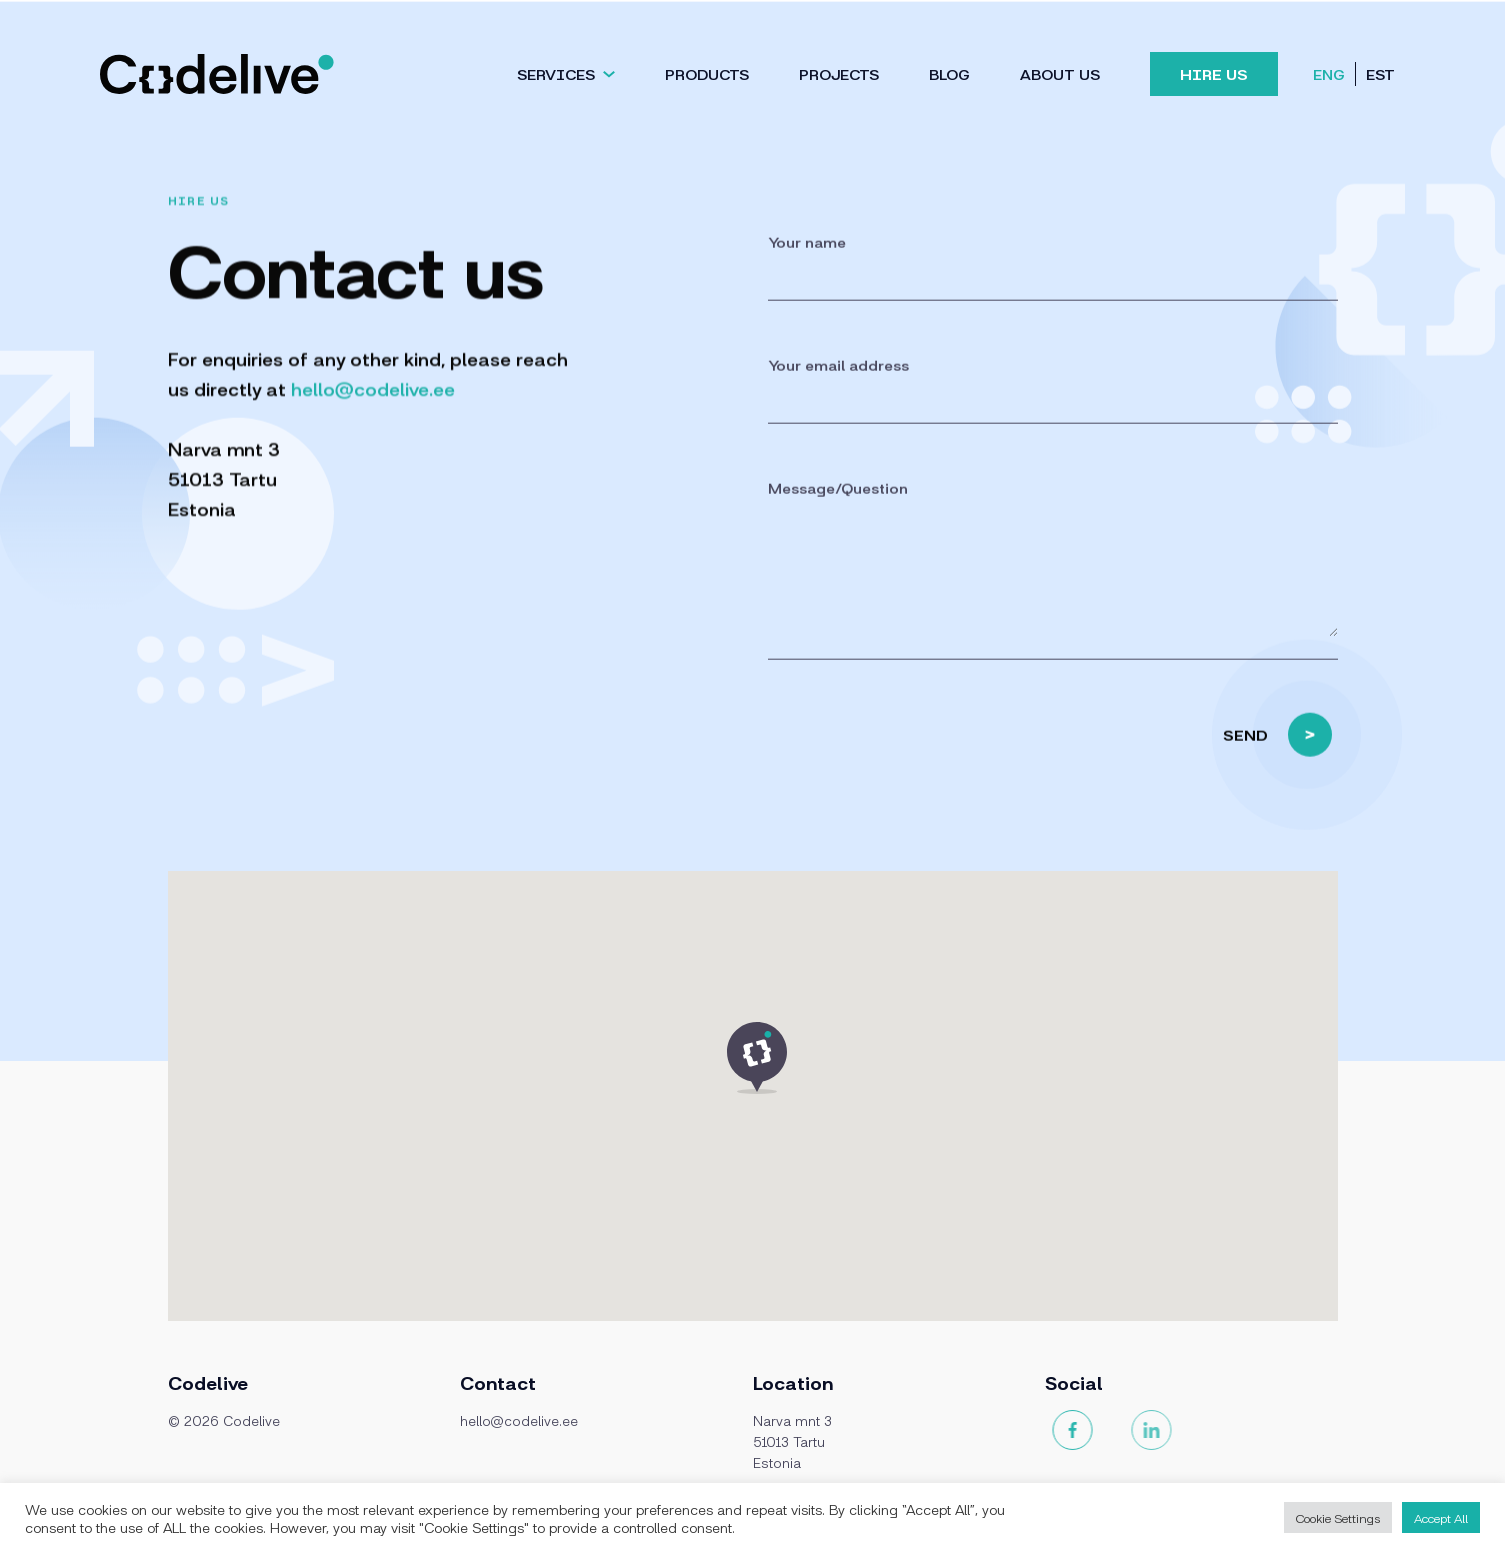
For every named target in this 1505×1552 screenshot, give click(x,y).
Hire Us (1214, 73)
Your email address (838, 384)
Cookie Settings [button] (1338, 1517)
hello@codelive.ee (373, 388)
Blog (949, 73)
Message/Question (838, 507)
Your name (807, 261)
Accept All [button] (1441, 1517)
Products (707, 73)
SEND (1277, 755)
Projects (839, 73)
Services (556, 73)
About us (1060, 73)
